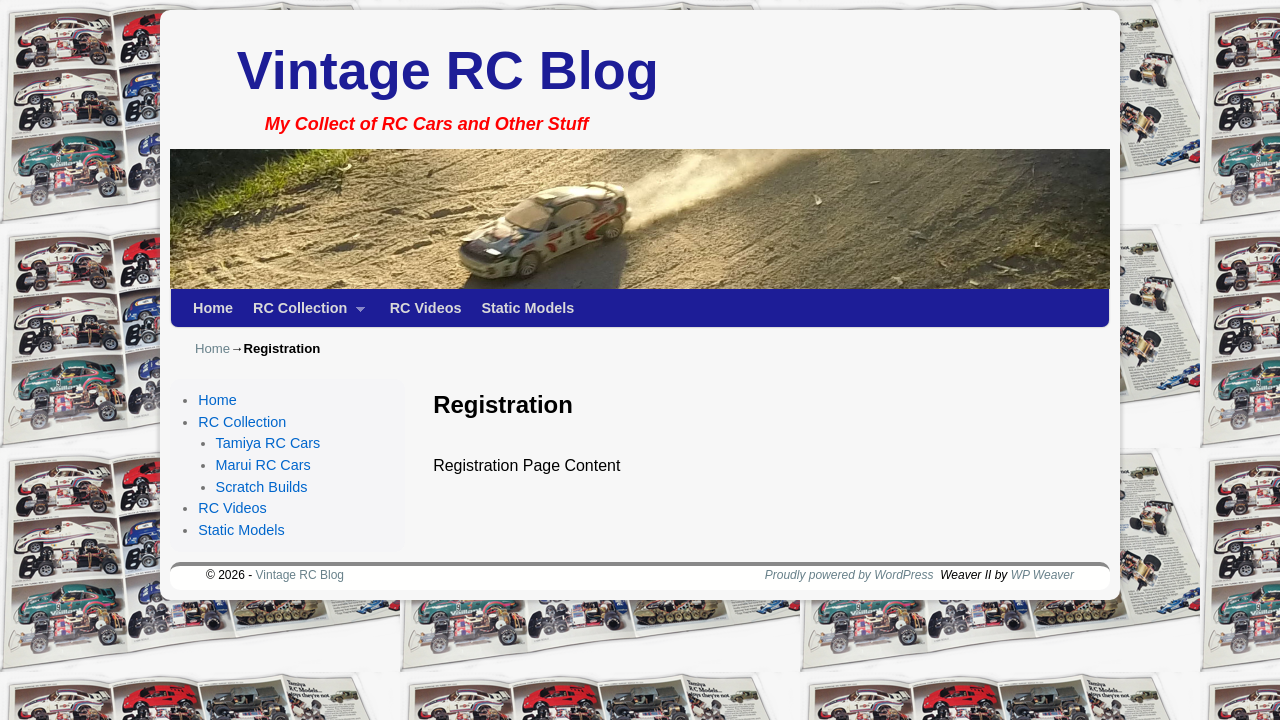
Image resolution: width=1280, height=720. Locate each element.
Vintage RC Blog (448, 70)
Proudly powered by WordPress (849, 575)
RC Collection (304, 313)
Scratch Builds (262, 487)
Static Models (527, 308)
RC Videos (426, 308)
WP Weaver (1042, 575)
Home (213, 308)
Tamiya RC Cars (268, 443)
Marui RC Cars (263, 465)
